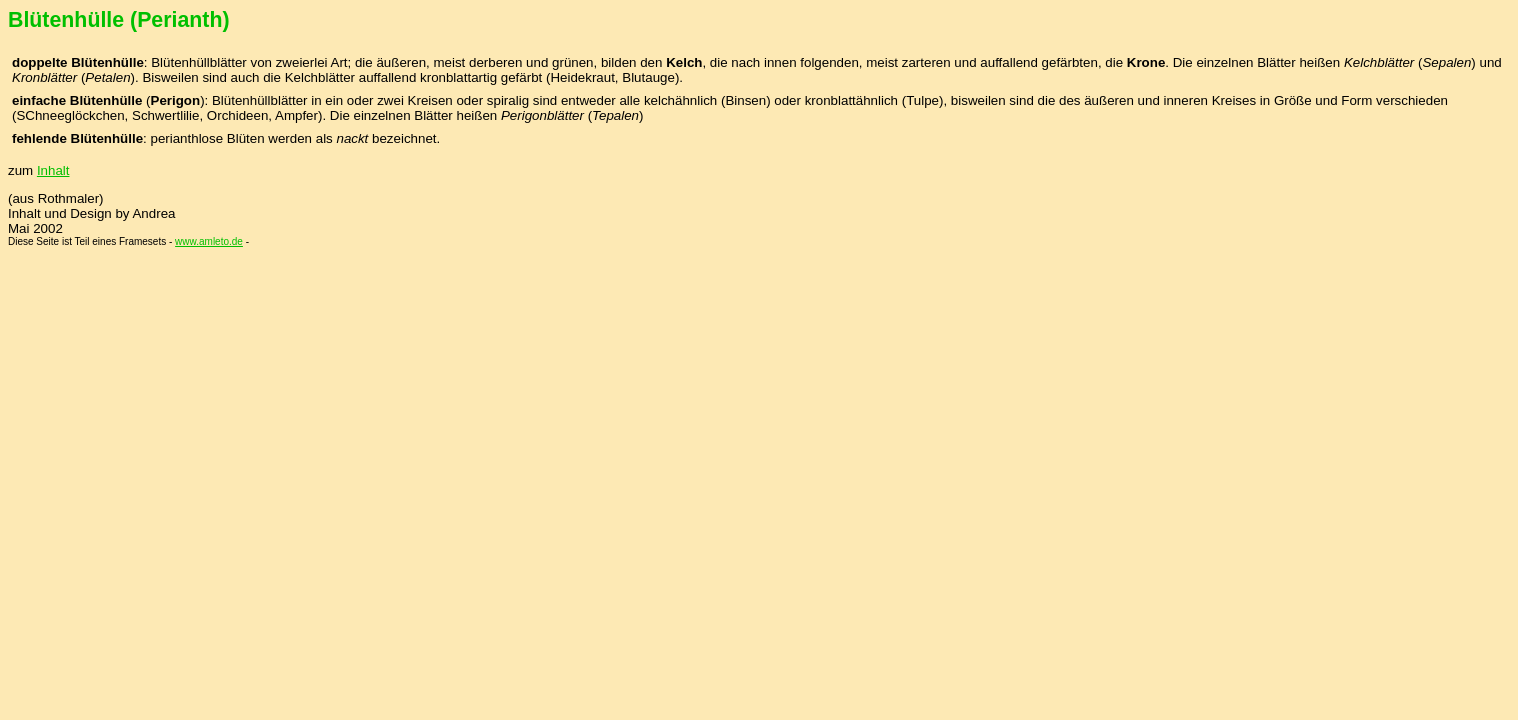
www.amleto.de (209, 241)
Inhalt (53, 170)
